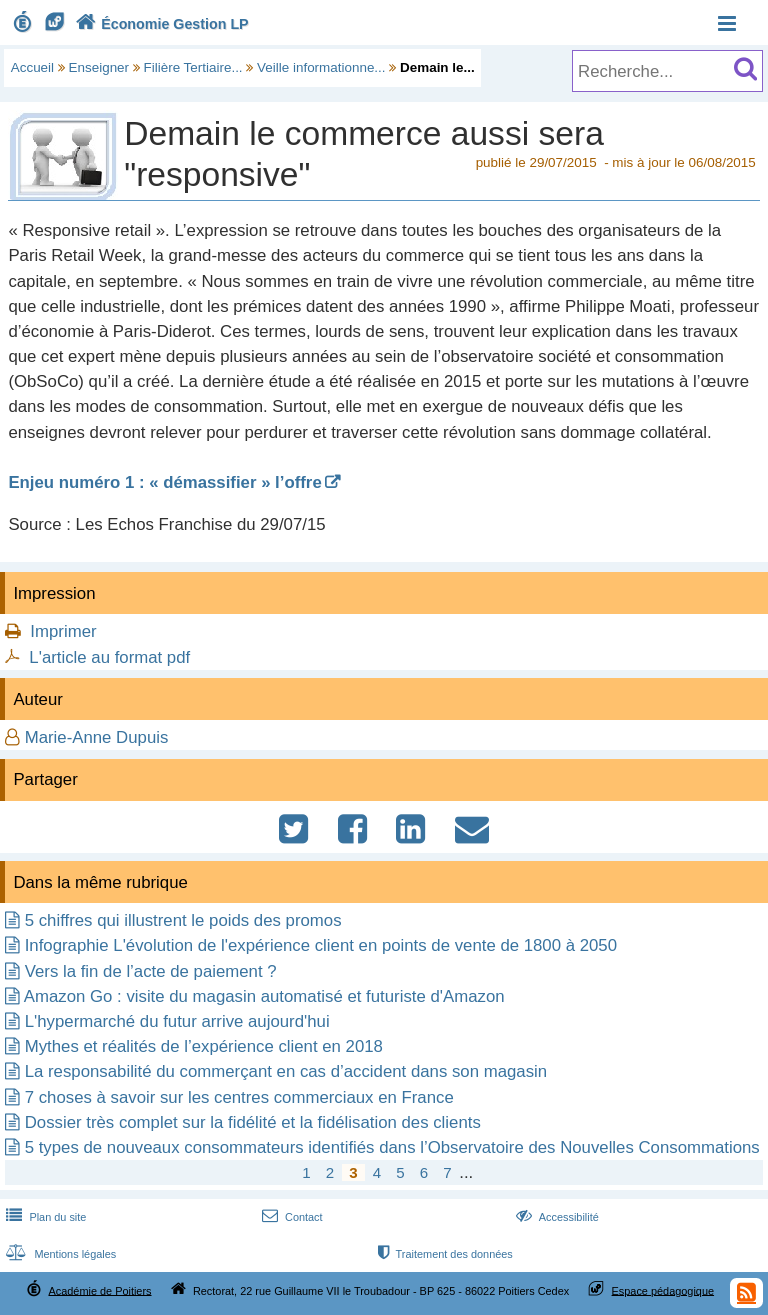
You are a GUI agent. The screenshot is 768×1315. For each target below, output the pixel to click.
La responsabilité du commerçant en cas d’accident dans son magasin (286, 1071)
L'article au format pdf (109, 657)
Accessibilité (555, 1217)
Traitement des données (443, 1254)
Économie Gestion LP (160, 24)
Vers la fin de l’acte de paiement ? (151, 971)
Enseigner (99, 67)
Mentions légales (59, 1254)
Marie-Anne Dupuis (97, 737)
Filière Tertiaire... (193, 67)
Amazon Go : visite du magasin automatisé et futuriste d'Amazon (264, 996)
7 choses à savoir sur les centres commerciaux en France (239, 1097)
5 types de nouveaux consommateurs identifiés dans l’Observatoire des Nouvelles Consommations (392, 1147)
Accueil (32, 67)
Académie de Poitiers (99, 1290)
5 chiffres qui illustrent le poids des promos (183, 920)
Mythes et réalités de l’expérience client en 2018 (204, 1046)
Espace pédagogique (663, 1290)
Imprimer (63, 631)
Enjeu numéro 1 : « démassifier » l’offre (164, 482)
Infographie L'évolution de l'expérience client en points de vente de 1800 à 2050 (321, 945)
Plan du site (44, 1217)
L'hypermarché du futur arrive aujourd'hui (177, 1021)
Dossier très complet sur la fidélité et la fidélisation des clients (253, 1122)
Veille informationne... (321, 67)
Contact (290, 1217)
